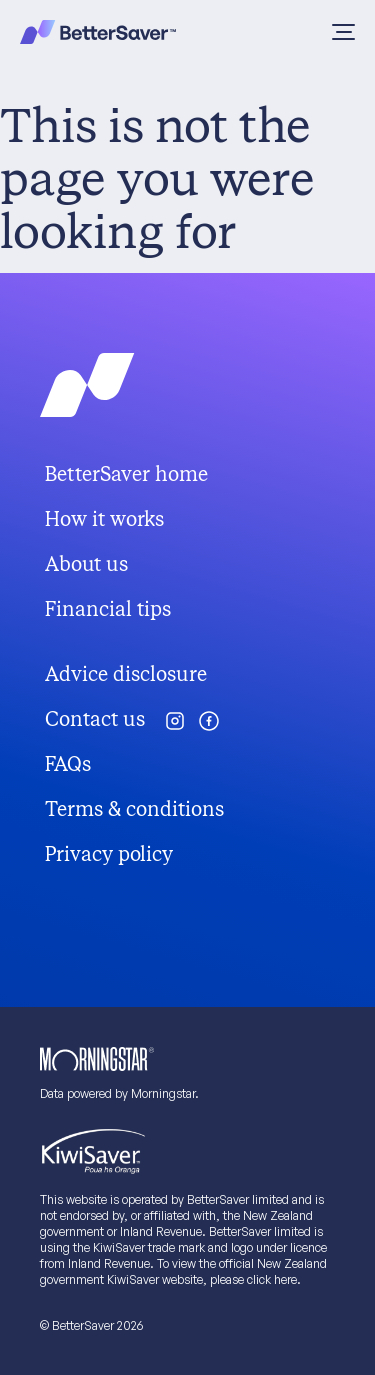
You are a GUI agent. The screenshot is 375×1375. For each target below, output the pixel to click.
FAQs (68, 764)
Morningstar (163, 1093)
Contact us (95, 719)
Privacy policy (109, 854)
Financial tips (108, 609)
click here (272, 1279)
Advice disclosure (126, 674)
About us (86, 564)
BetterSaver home (126, 474)
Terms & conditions (134, 809)
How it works (104, 519)
